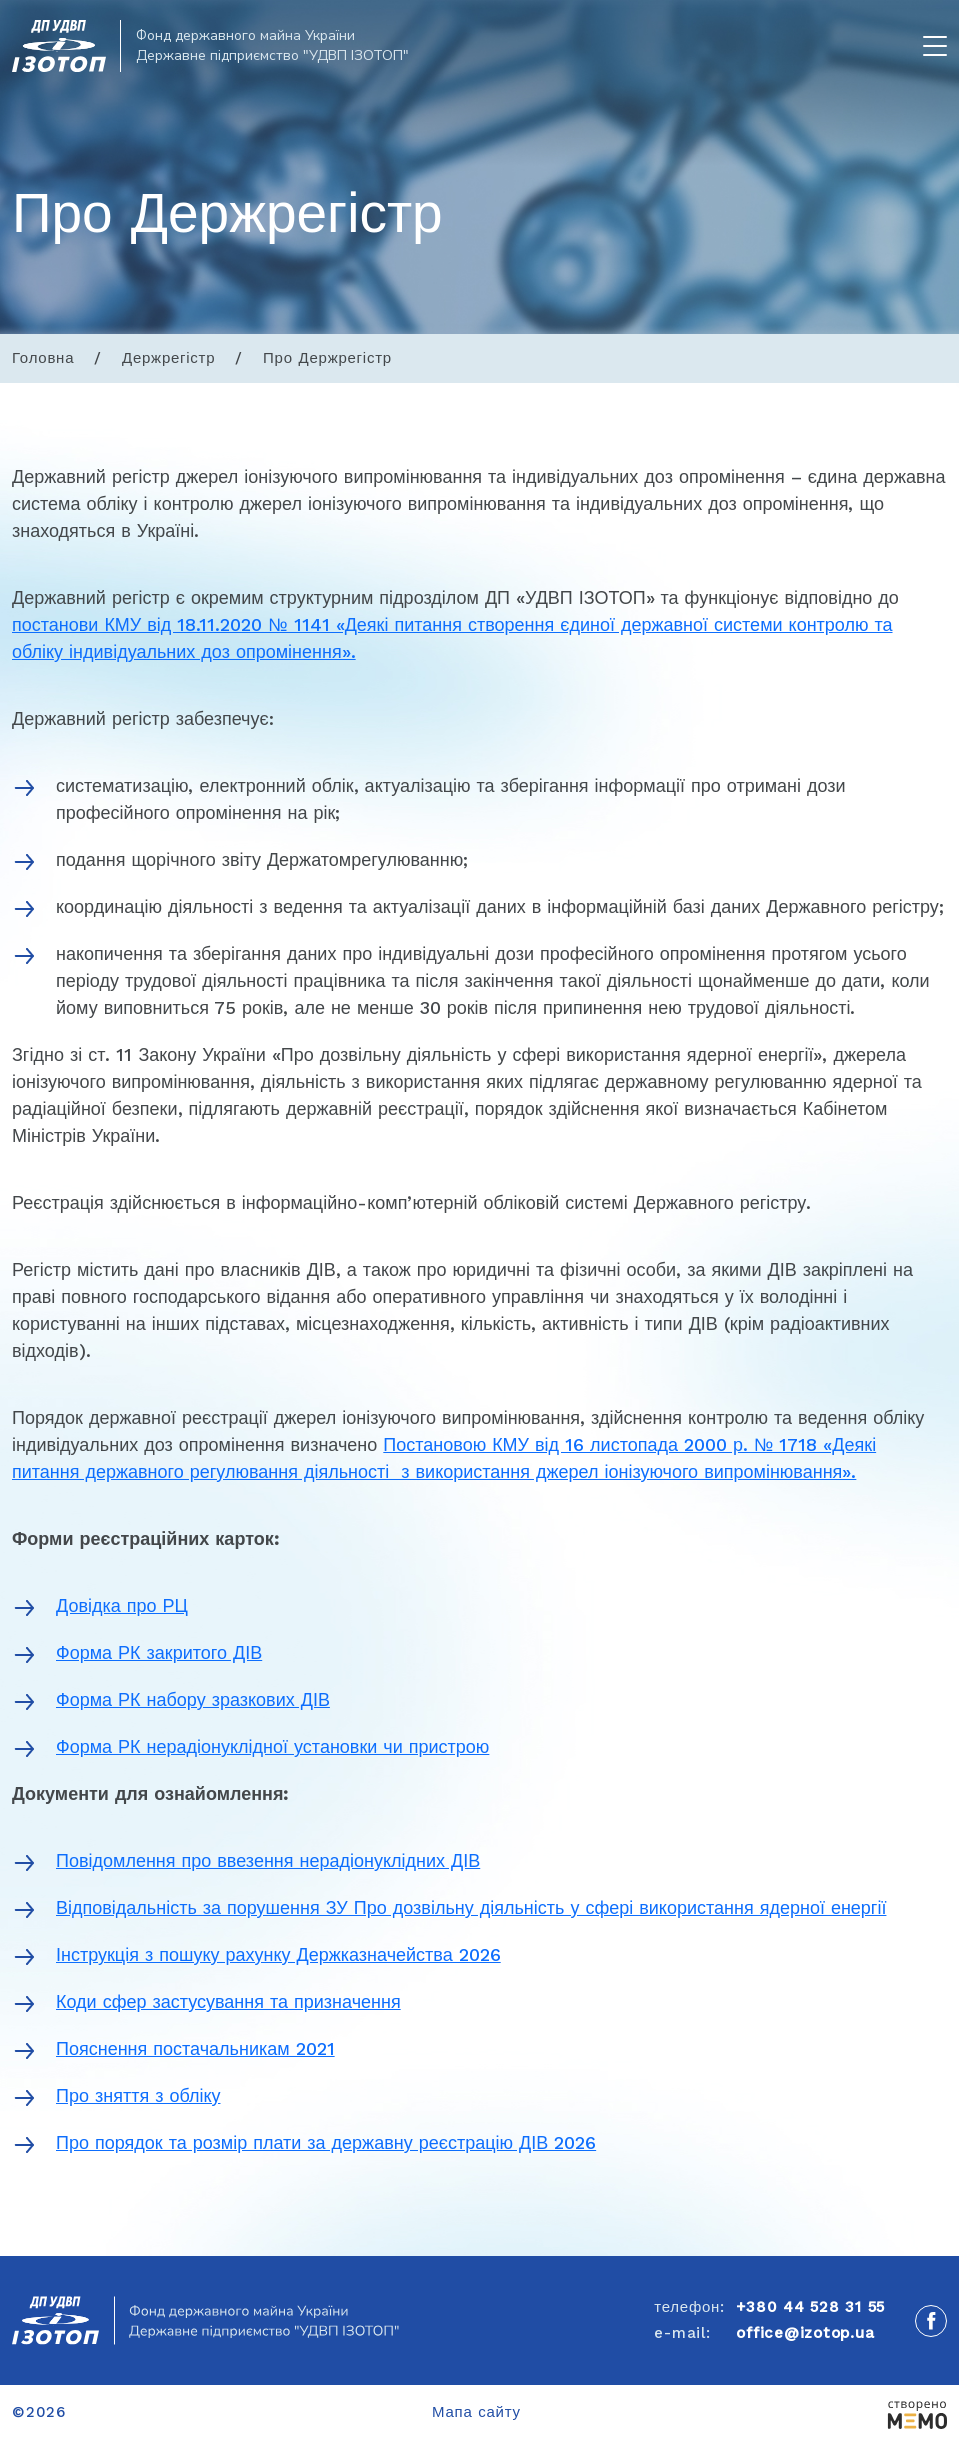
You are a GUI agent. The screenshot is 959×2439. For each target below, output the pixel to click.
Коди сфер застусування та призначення (228, 2001)
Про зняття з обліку (138, 2095)
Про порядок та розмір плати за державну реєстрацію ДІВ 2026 (326, 2142)
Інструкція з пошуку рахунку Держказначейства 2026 (278, 1954)
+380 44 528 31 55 (810, 2307)
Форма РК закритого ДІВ (159, 1652)
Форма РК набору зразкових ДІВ (193, 1699)
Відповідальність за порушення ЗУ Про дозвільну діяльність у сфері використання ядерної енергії (471, 1907)
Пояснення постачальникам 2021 (195, 2048)
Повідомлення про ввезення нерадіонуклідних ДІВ (268, 1860)
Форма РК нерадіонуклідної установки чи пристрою (272, 1746)
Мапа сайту (476, 2412)
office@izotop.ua (805, 2333)
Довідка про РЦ (122, 1605)
